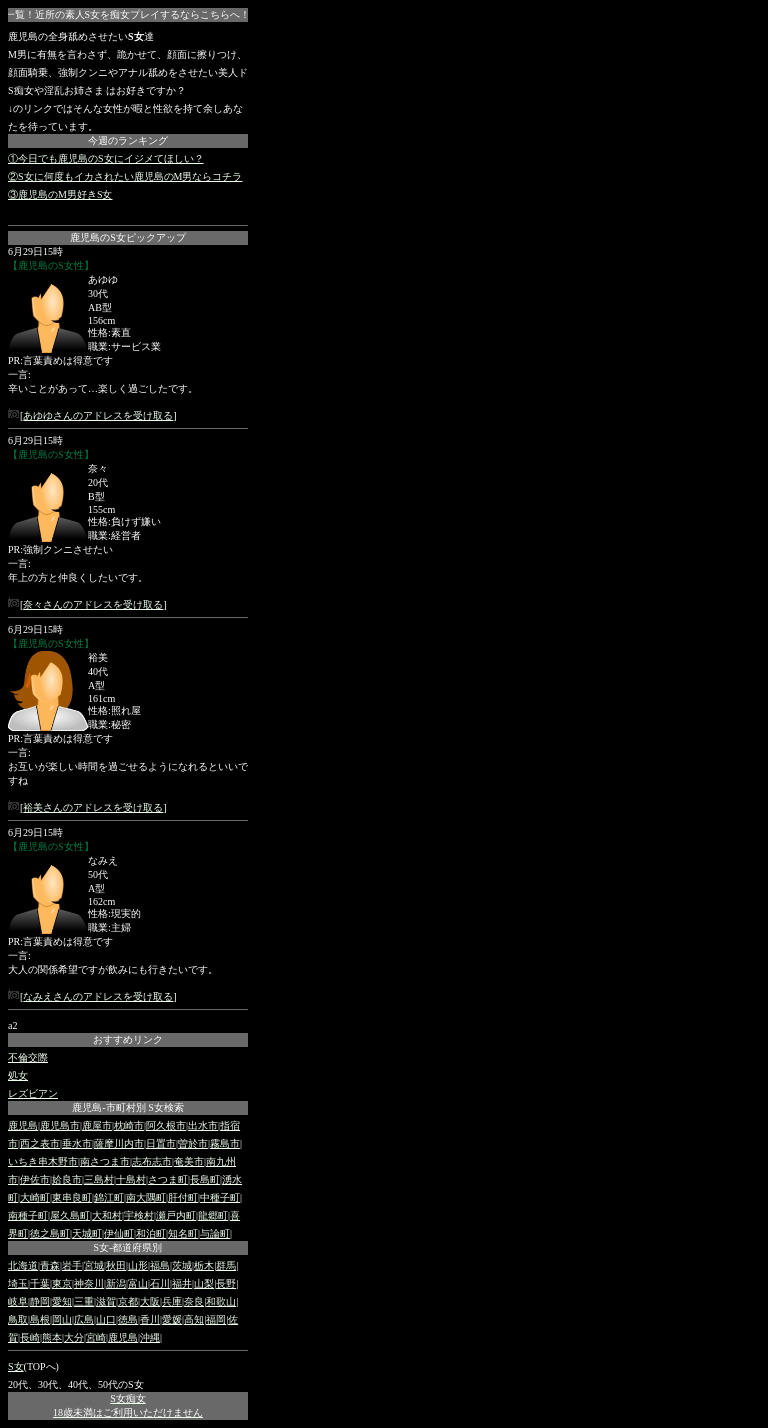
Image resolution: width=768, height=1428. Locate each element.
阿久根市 (166, 1125)
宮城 (94, 1265)
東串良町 (72, 1197)
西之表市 (40, 1143)
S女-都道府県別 (128, 1247)
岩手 (72, 1265)
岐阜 (18, 1301)
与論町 (215, 1233)
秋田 (116, 1265)
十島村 (131, 1179)
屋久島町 (70, 1215)
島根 (40, 1319)
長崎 (30, 1337)
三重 (84, 1301)
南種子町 (28, 1215)
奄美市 (189, 1161)
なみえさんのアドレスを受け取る (98, 996)
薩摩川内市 (119, 1143)
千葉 (40, 1283)
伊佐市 (35, 1179)
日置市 (161, 1143)
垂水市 (77, 1143)
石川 (160, 1283)
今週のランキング (128, 140)
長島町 (205, 1179)
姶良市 (67, 1179)
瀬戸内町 (176, 1215)
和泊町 (151, 1233)
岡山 (62, 1319)
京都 (128, 1301)
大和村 (107, 1215)
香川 (150, 1319)
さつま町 (168, 1179)
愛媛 (172, 1319)
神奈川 (89, 1283)
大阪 (150, 1301)
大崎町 (35, 1197)
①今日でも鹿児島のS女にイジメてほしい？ (106, 158)
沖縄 (150, 1337)
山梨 (204, 1283)
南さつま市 (105, 1161)
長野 (226, 1283)
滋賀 (106, 1301)
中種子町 (220, 1197)
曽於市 (193, 1143)
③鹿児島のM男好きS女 (60, 194)
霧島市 (225, 1143)
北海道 (23, 1265)
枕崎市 (129, 1125)
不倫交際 (28, 1057)
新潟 (116, 1283)
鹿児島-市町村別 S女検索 (127, 1107)
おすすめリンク (128, 1039)
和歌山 (221, 1301)
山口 (106, 1319)
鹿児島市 (60, 1125)
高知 (194, 1319)
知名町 (183, 1233)
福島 (160, 1265)
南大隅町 (146, 1197)
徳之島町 (50, 1233)
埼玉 (18, 1283)
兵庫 (172, 1301)
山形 (138, 1265)
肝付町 (183, 1197)
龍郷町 (213, 1215)
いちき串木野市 (43, 1161)
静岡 (40, 1301)
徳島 (128, 1319)
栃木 (204, 1265)
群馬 (226, 1265)
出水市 (203, 1125)
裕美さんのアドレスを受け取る (93, 807)
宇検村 (139, 1215)
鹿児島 (23, 1125)
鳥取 (18, 1319)
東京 (62, 1283)
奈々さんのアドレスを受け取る (93, 604)
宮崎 (96, 1337)
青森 (50, 1265)
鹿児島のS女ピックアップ (128, 237)
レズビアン (33, 1093)
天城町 (87, 1233)
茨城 (182, 1265)
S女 (16, 1366)
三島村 (99, 1179)
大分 (74, 1337)
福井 (182, 1283)
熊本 (52, 1337)
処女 (18, 1075)
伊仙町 (119, 1233)
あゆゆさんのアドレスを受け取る (98, 415)
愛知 (62, 1301)
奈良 (194, 1301)
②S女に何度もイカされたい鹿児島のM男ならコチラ (125, 176)
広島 (84, 1319)
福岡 (216, 1319)
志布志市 (152, 1161)
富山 (138, 1283)
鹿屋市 (97, 1125)
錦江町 (109, 1197)
